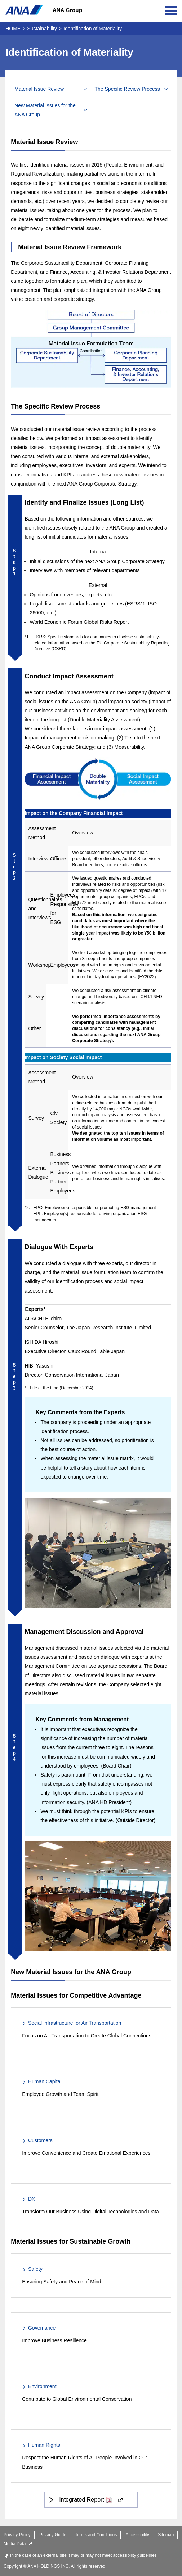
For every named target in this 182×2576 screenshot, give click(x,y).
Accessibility (137, 2534)
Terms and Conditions (96, 2534)
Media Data (18, 2543)
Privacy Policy (17, 2534)
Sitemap (166, 2534)
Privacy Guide (52, 2534)
